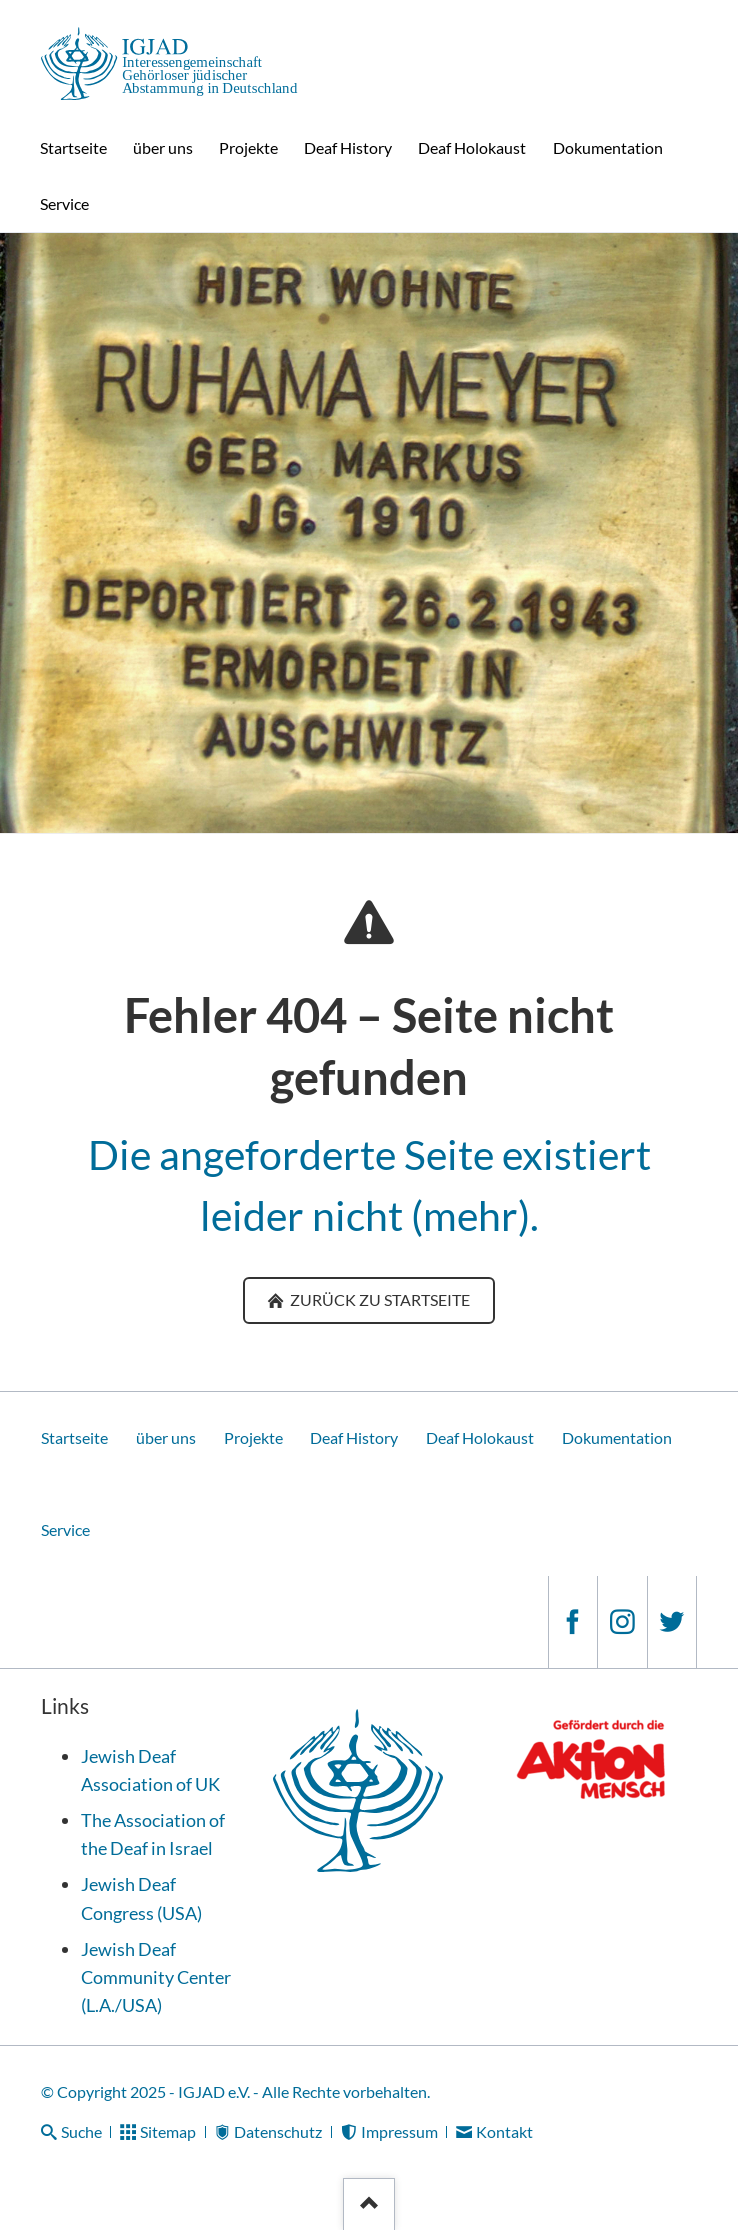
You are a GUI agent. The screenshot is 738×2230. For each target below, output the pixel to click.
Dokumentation (617, 1437)
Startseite (74, 1437)
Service (65, 1529)
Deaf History (354, 1437)
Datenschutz (278, 2131)
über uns (166, 1437)
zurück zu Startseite (378, 1299)
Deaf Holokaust (480, 1437)
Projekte (253, 1437)
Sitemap (168, 2131)
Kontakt (504, 2131)
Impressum (399, 2131)
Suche (81, 2131)
